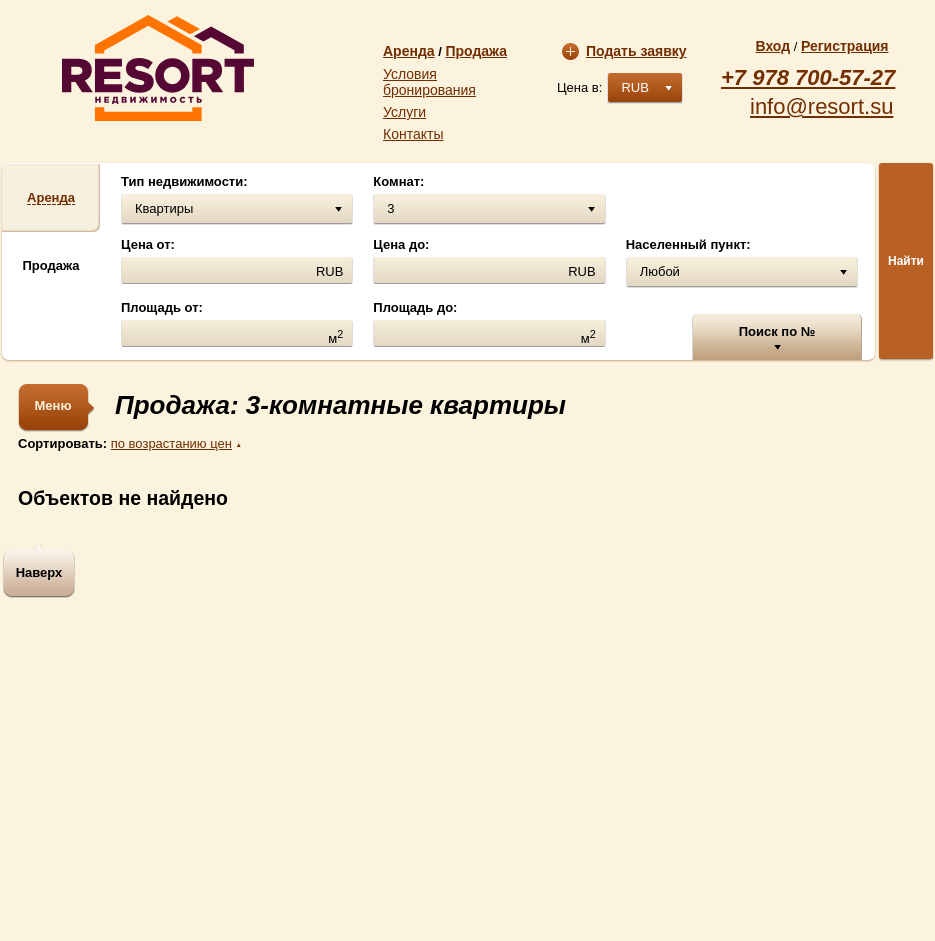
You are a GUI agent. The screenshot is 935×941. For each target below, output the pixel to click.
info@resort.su (821, 107)
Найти (906, 261)
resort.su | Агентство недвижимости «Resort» (158, 68)
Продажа (476, 51)
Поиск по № (777, 331)
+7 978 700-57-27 (808, 77)
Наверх (39, 572)
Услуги (404, 112)
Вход (772, 46)
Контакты (413, 134)
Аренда (409, 51)
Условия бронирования (429, 82)
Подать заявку (624, 51)
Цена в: (579, 87)
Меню (52, 405)
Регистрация (845, 46)
